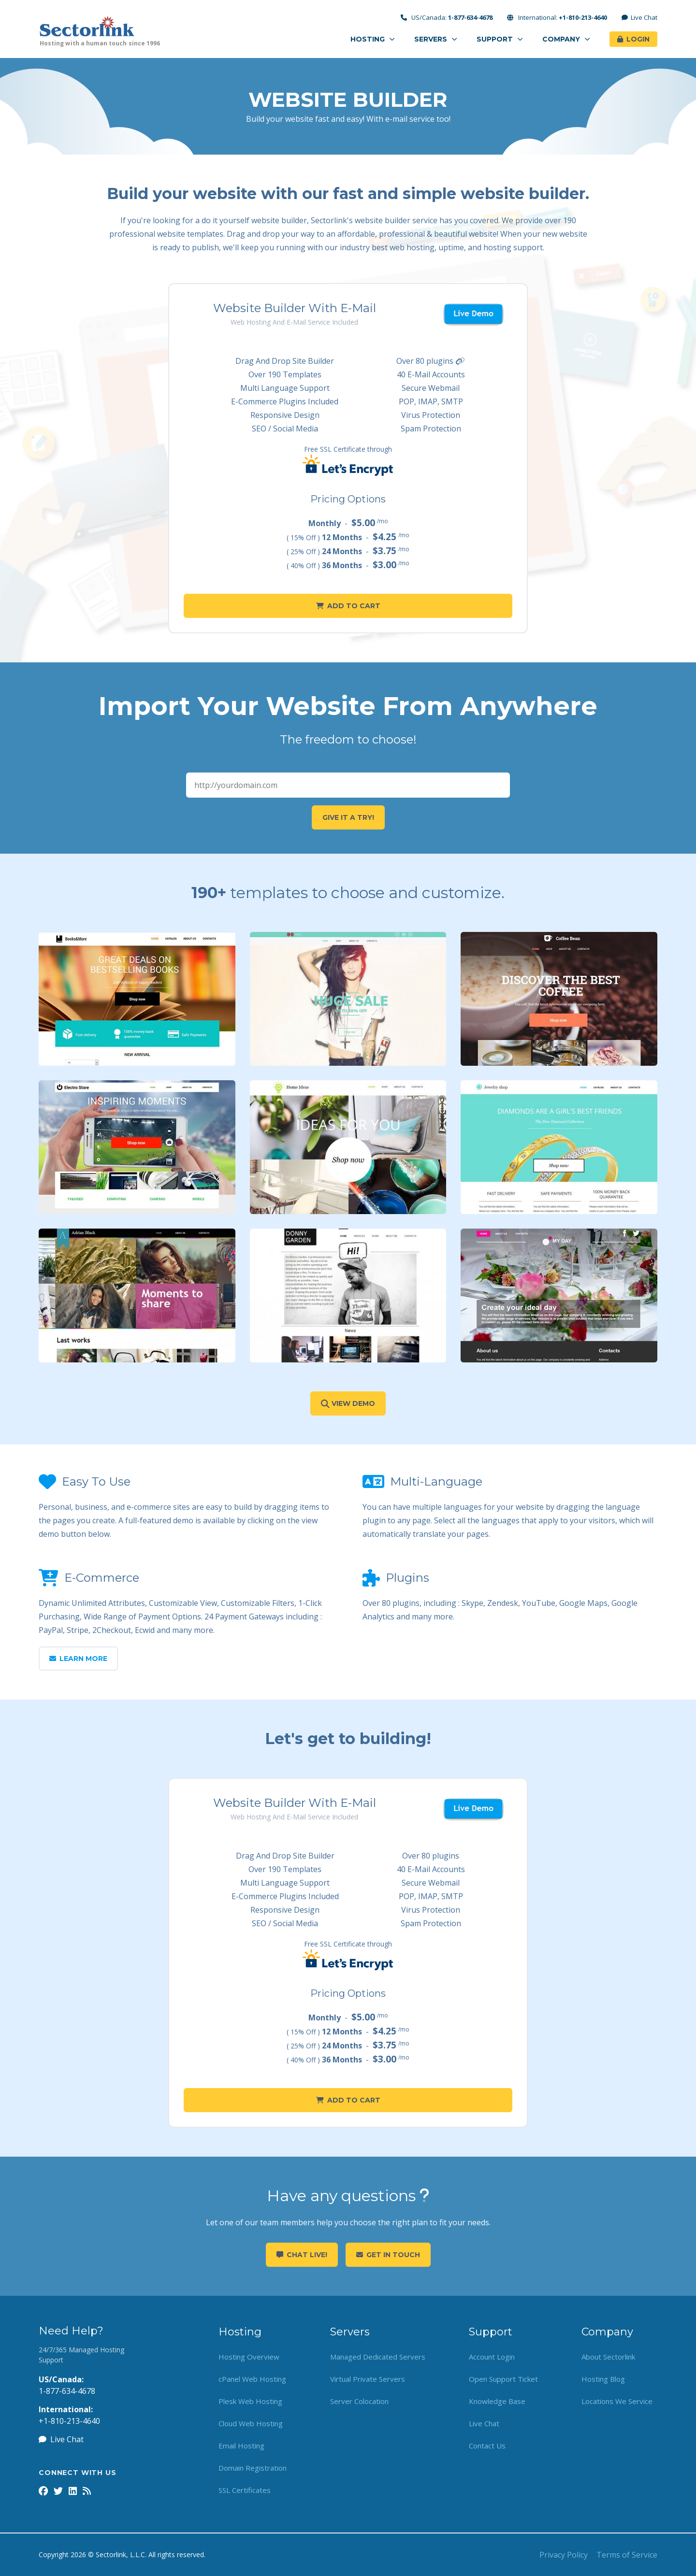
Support (500, 39)
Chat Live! (301, 2254)
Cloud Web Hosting (250, 2423)
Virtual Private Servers (367, 2379)
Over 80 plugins (430, 361)
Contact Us (487, 2445)
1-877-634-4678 (67, 2391)
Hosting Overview (248, 2356)
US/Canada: (447, 17)
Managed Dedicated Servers (377, 2356)
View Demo (348, 1403)
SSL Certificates (244, 2490)
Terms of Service (626, 2555)
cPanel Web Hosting (252, 2379)
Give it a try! (348, 817)
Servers (435, 39)
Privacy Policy (563, 2555)
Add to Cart (348, 605)
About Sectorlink (608, 2356)
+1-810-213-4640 (69, 2421)
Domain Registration (252, 2468)
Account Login (492, 2356)
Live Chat (640, 17)
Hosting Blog (603, 2379)
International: (557, 17)
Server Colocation (359, 2401)
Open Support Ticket (503, 2379)
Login (633, 39)
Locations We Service (616, 2401)
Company (566, 39)
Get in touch (388, 2254)
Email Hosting (241, 2445)
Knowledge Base (497, 2401)
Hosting (372, 39)
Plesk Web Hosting (250, 2401)
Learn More (78, 1658)
